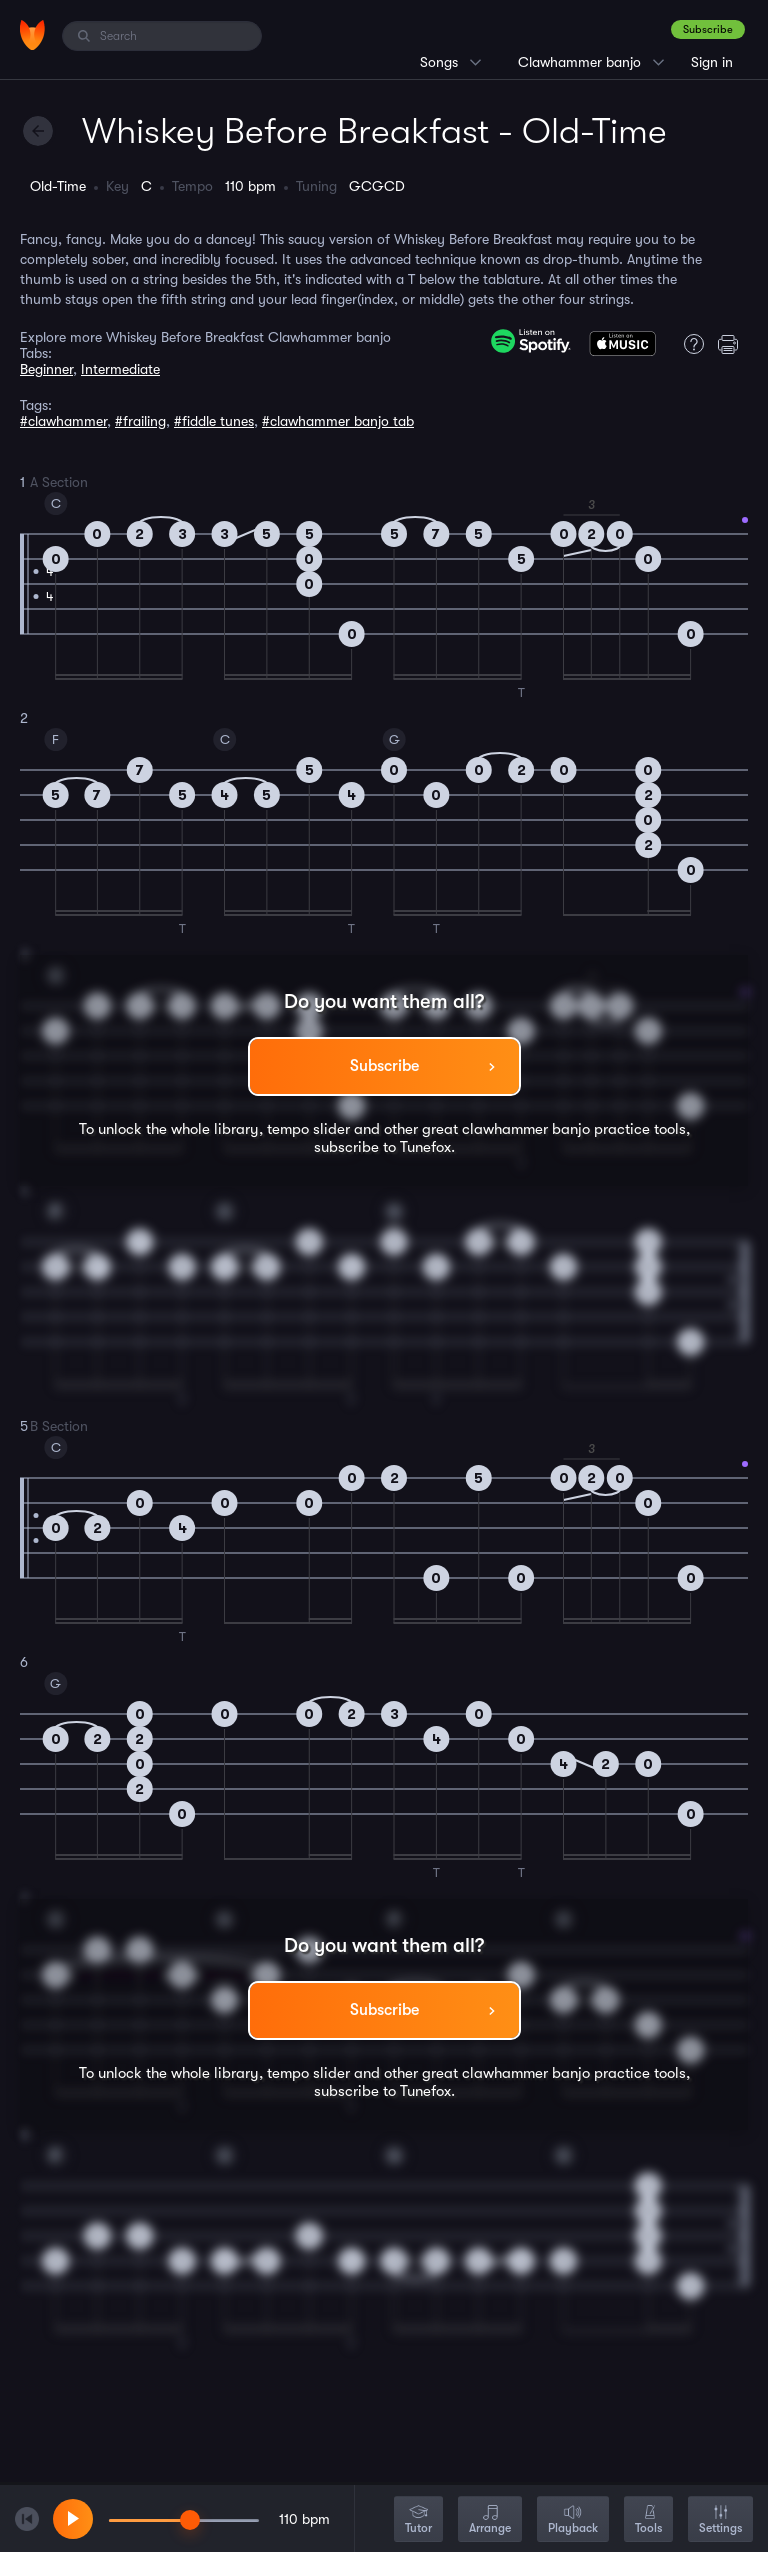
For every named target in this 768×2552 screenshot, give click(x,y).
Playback (573, 2520)
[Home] (32, 35)
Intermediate (120, 369)
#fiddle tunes (214, 421)
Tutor (418, 2520)
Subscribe (708, 29)
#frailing (140, 421)
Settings (720, 2520)
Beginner (46, 369)
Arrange (490, 2520)
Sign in (712, 62)
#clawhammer (63, 421)
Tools (648, 2520)
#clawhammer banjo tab (338, 421)
